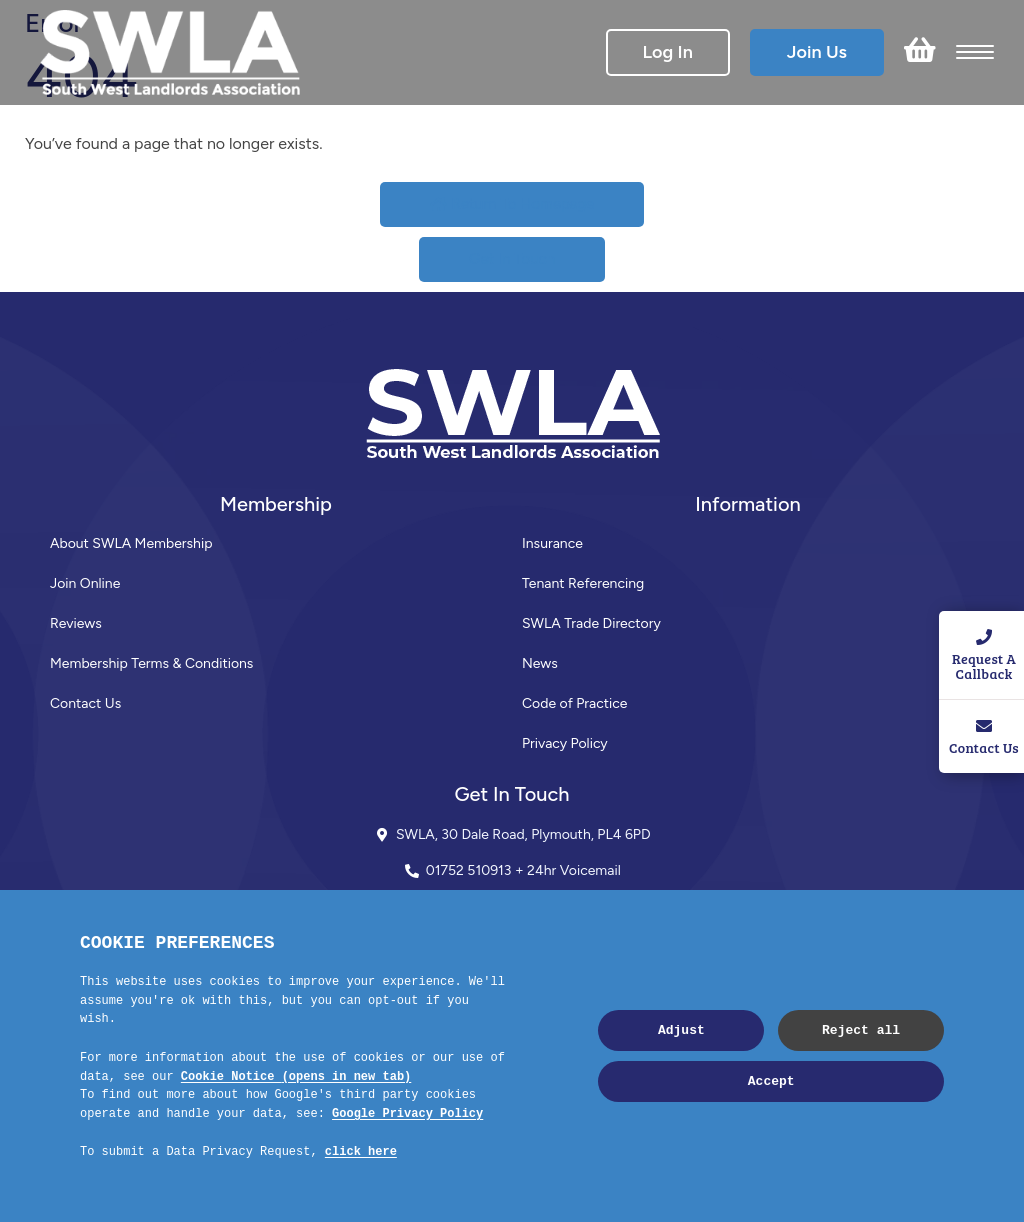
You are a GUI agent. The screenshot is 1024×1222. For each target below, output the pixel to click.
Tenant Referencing (583, 583)
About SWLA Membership (131, 543)
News (540, 663)
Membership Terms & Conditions (151, 663)
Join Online (85, 583)
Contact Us (85, 703)
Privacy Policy (565, 743)
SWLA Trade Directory (591, 623)
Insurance (552, 543)
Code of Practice (575, 703)
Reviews (76, 623)
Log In (668, 52)
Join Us (817, 52)
